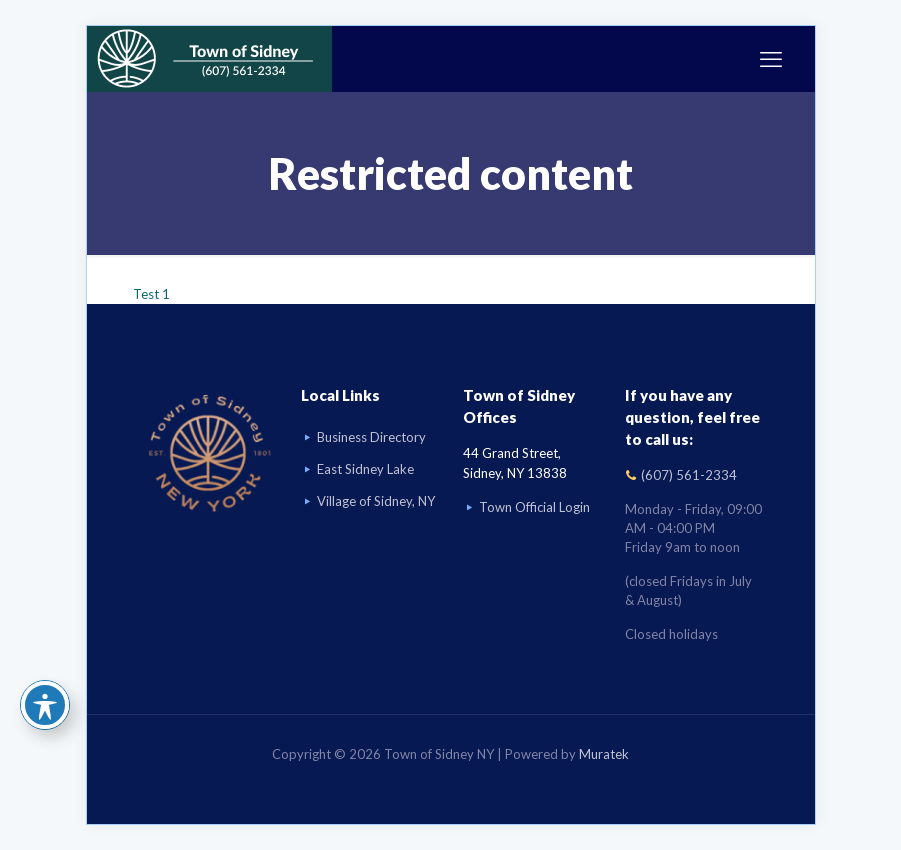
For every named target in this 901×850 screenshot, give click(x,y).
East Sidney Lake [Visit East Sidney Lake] (365, 469)
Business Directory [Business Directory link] (371, 437)
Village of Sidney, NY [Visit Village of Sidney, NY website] (376, 501)
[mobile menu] (771, 59)
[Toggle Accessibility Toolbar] (45, 705)
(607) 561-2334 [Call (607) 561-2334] (689, 475)
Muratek (604, 754)
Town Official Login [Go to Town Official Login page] (534, 507)
